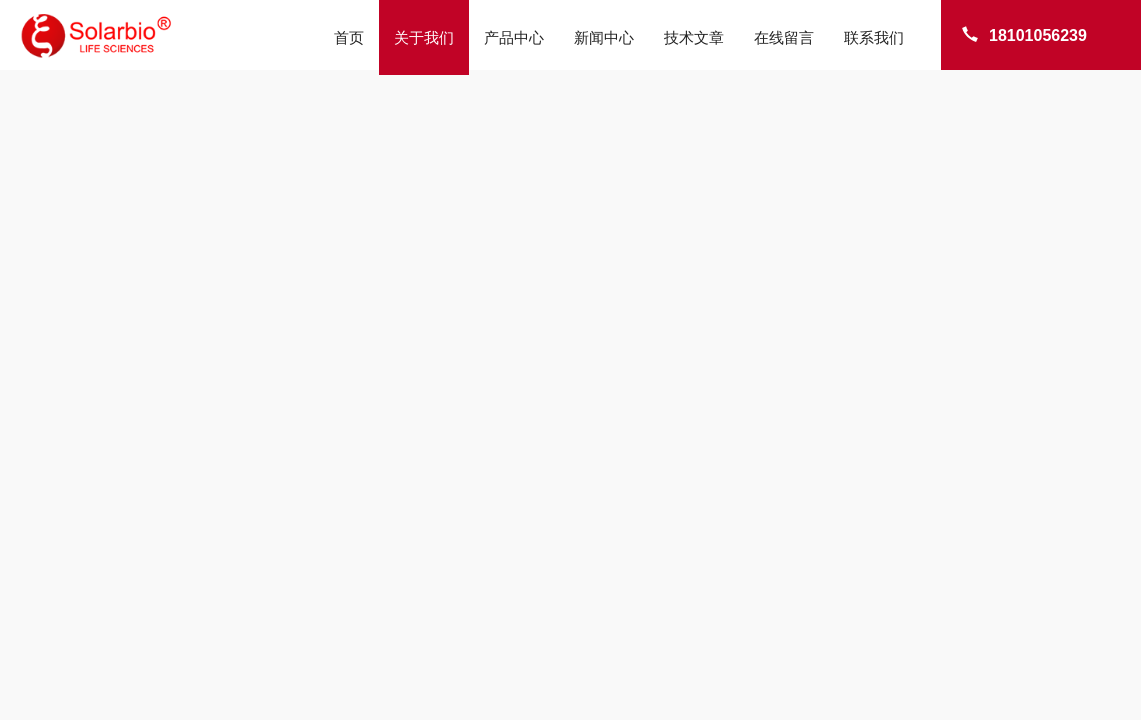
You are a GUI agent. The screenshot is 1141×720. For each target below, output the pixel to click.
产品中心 (514, 37)
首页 (349, 37)
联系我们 (874, 37)
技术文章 (694, 37)
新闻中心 (604, 37)
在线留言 (784, 37)
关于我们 (424, 37)
